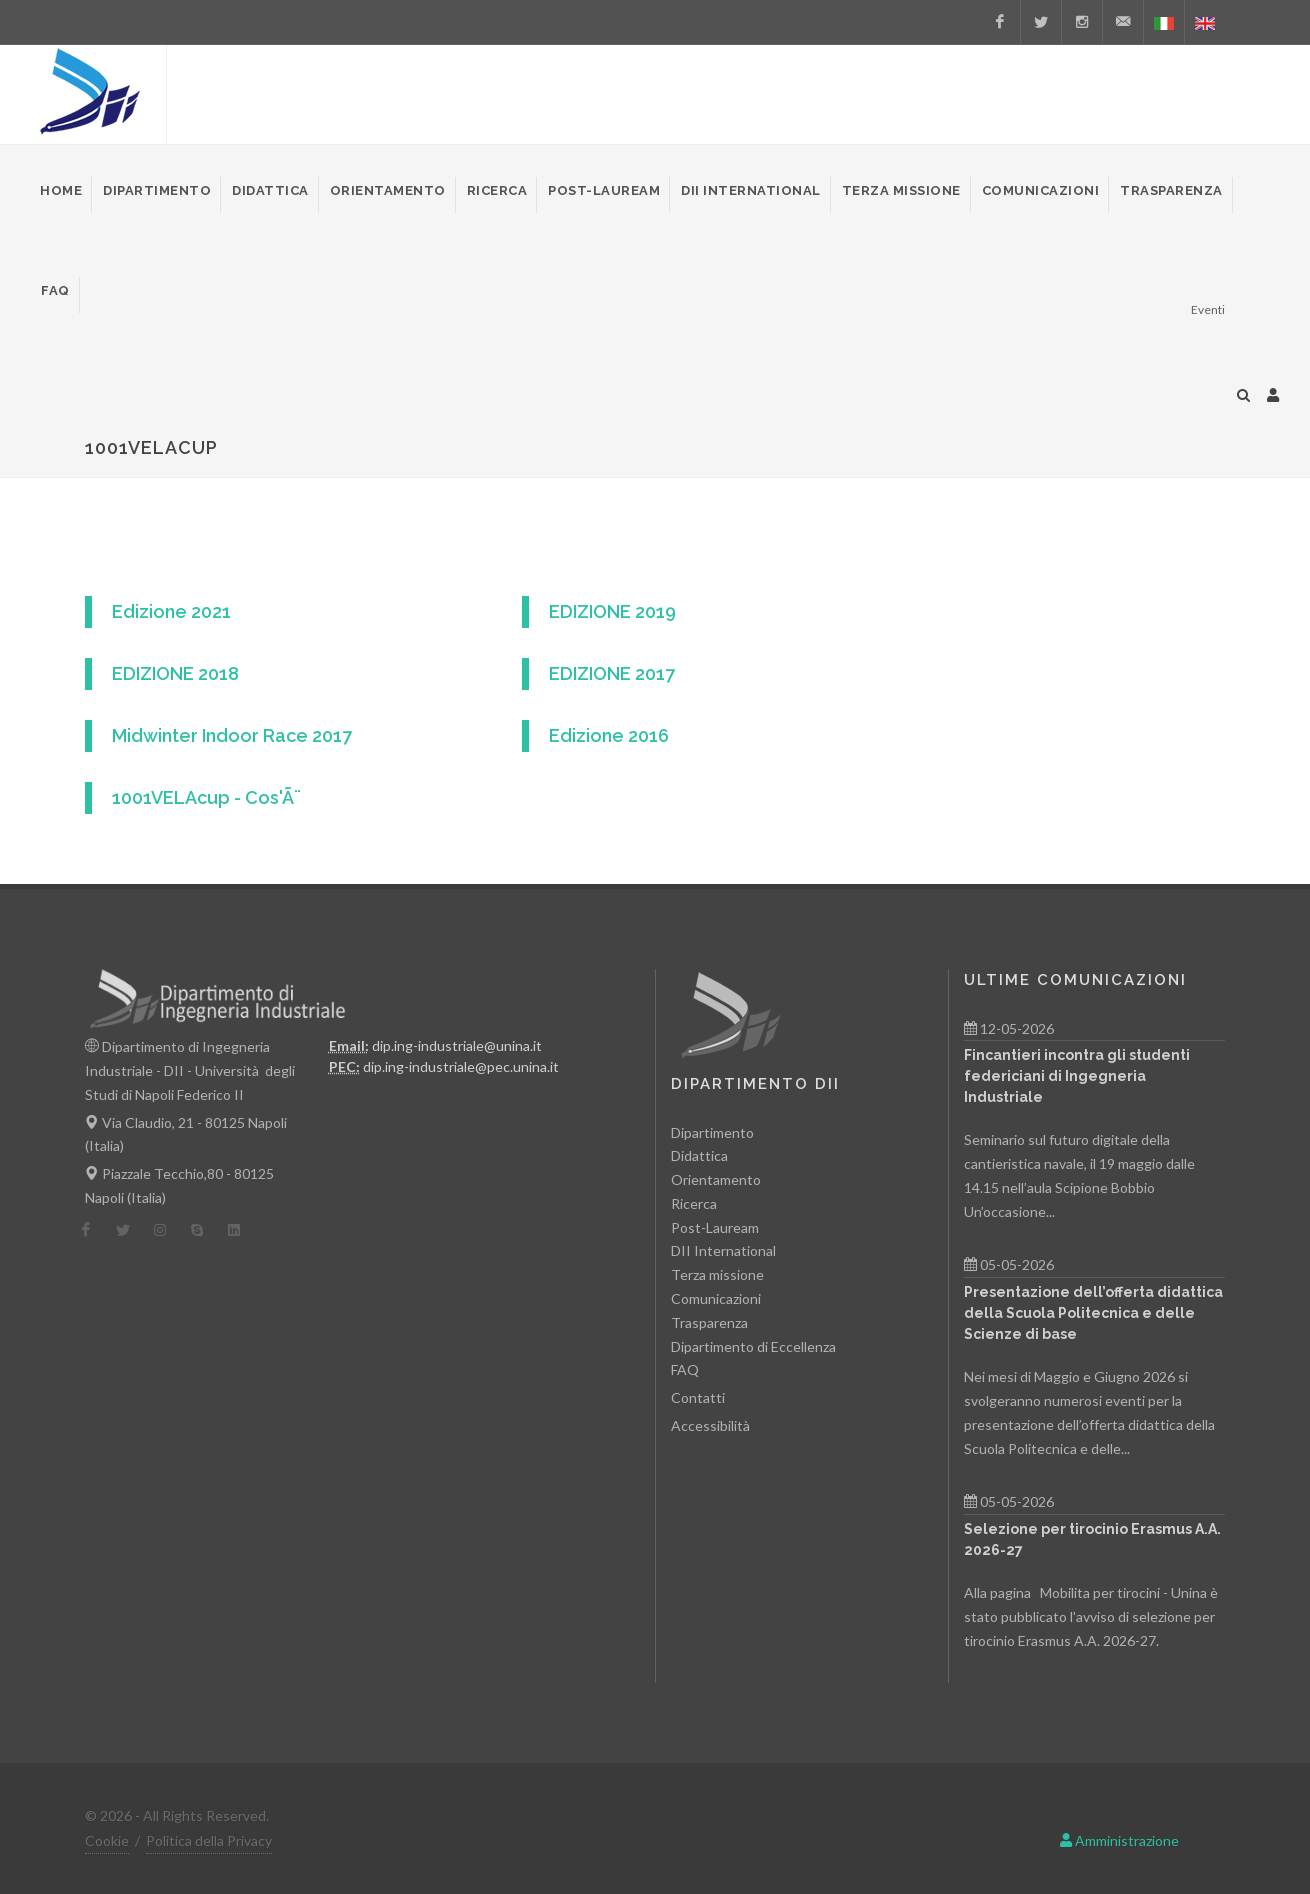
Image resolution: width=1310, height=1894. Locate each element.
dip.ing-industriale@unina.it (457, 1045)
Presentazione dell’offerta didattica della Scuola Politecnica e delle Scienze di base (1093, 1313)
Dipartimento (712, 1132)
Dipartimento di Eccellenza (753, 1346)
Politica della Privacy (209, 1840)
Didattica (699, 1155)
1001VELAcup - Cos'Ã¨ (206, 797)
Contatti (698, 1397)
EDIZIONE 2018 (175, 673)
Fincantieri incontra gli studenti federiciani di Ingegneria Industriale (1077, 1076)
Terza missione (717, 1274)
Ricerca (694, 1203)
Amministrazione (1119, 1840)
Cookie (107, 1840)
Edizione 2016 (609, 735)
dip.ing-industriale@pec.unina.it (461, 1066)
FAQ (685, 1369)
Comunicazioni (716, 1298)
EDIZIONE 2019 (612, 611)
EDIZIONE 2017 (612, 673)
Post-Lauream (715, 1227)
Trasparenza (709, 1322)
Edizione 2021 (171, 611)
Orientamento (716, 1179)
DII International (723, 1250)
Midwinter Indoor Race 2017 (232, 735)
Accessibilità (710, 1425)
